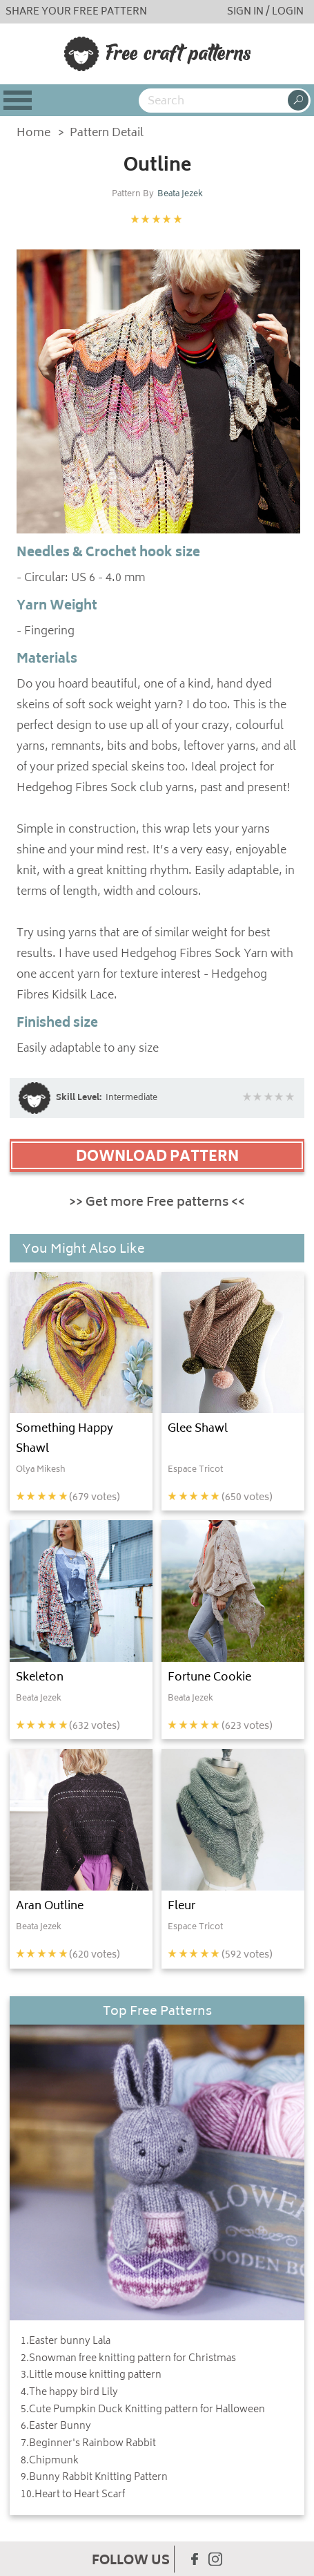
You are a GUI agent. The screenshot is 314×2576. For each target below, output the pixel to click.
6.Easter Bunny (56, 2426)
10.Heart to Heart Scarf (73, 2495)
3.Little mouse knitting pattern (91, 2375)
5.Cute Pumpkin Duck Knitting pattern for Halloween (143, 2410)
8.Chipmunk (50, 2461)
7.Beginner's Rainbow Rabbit (88, 2444)
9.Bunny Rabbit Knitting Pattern (94, 2478)
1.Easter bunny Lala (65, 2341)
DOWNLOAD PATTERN (157, 1157)
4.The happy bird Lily (69, 2393)
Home (33, 133)
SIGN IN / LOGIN (265, 12)
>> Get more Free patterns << (157, 1203)
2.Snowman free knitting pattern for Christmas (128, 2359)
